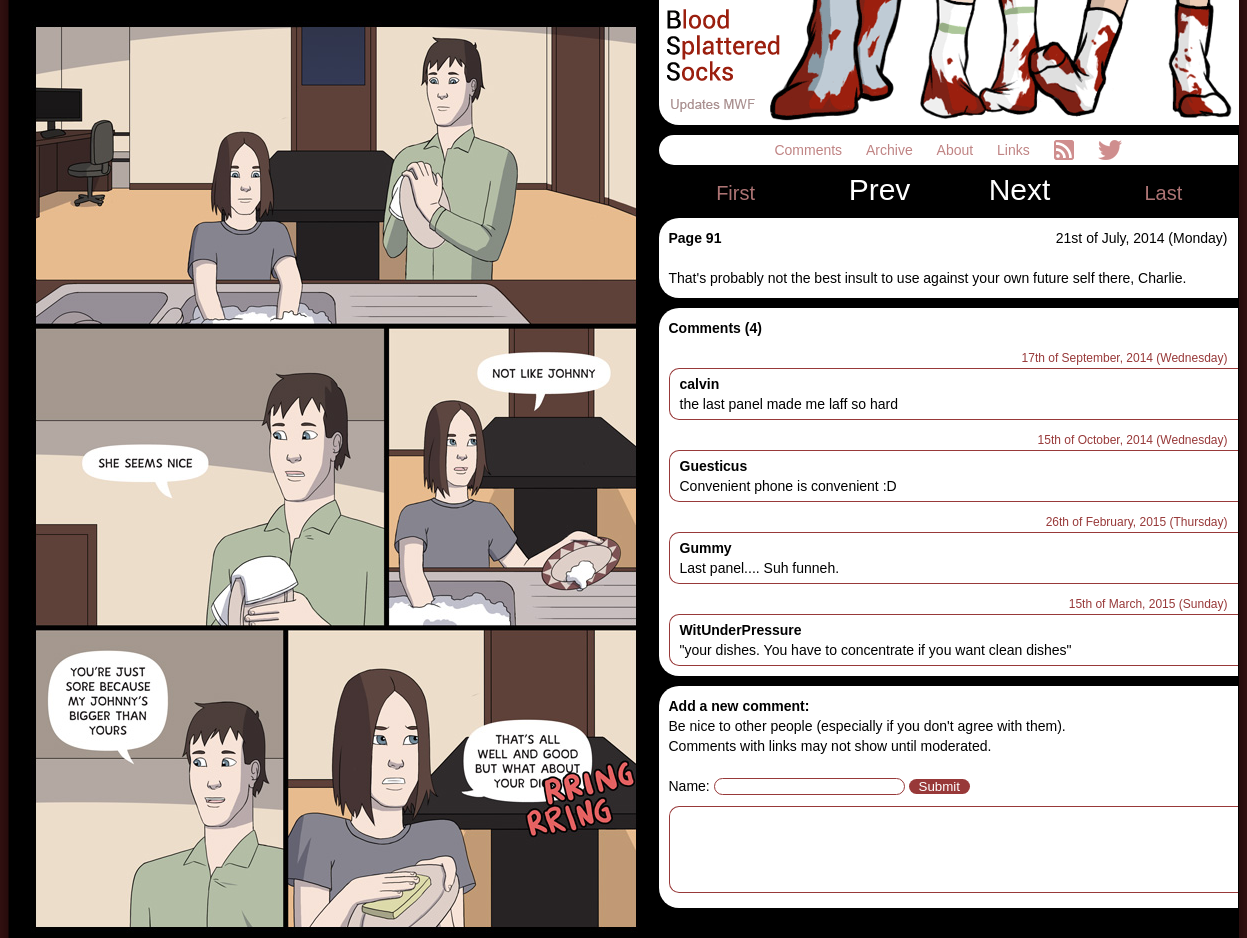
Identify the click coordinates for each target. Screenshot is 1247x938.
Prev (880, 190)
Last (1163, 193)
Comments (810, 150)
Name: (689, 786)
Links (1015, 150)
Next (1020, 190)
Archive (891, 150)
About (957, 150)
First (735, 193)
